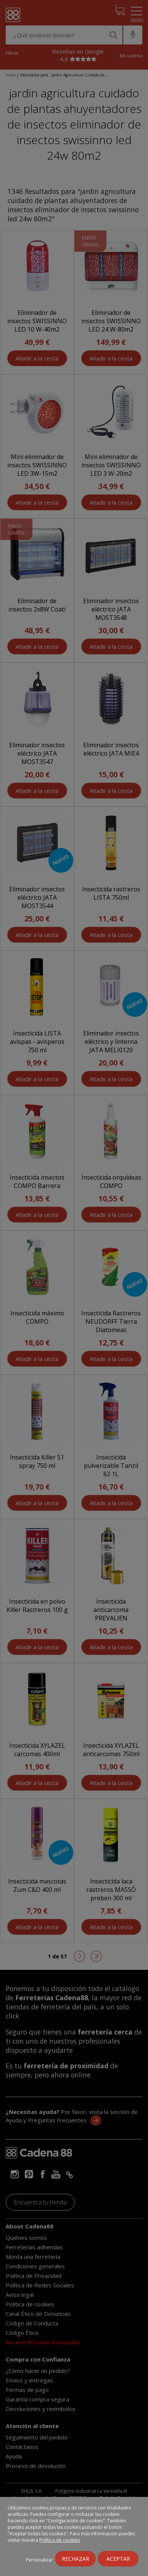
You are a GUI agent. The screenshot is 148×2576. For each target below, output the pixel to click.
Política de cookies (59, 2540)
